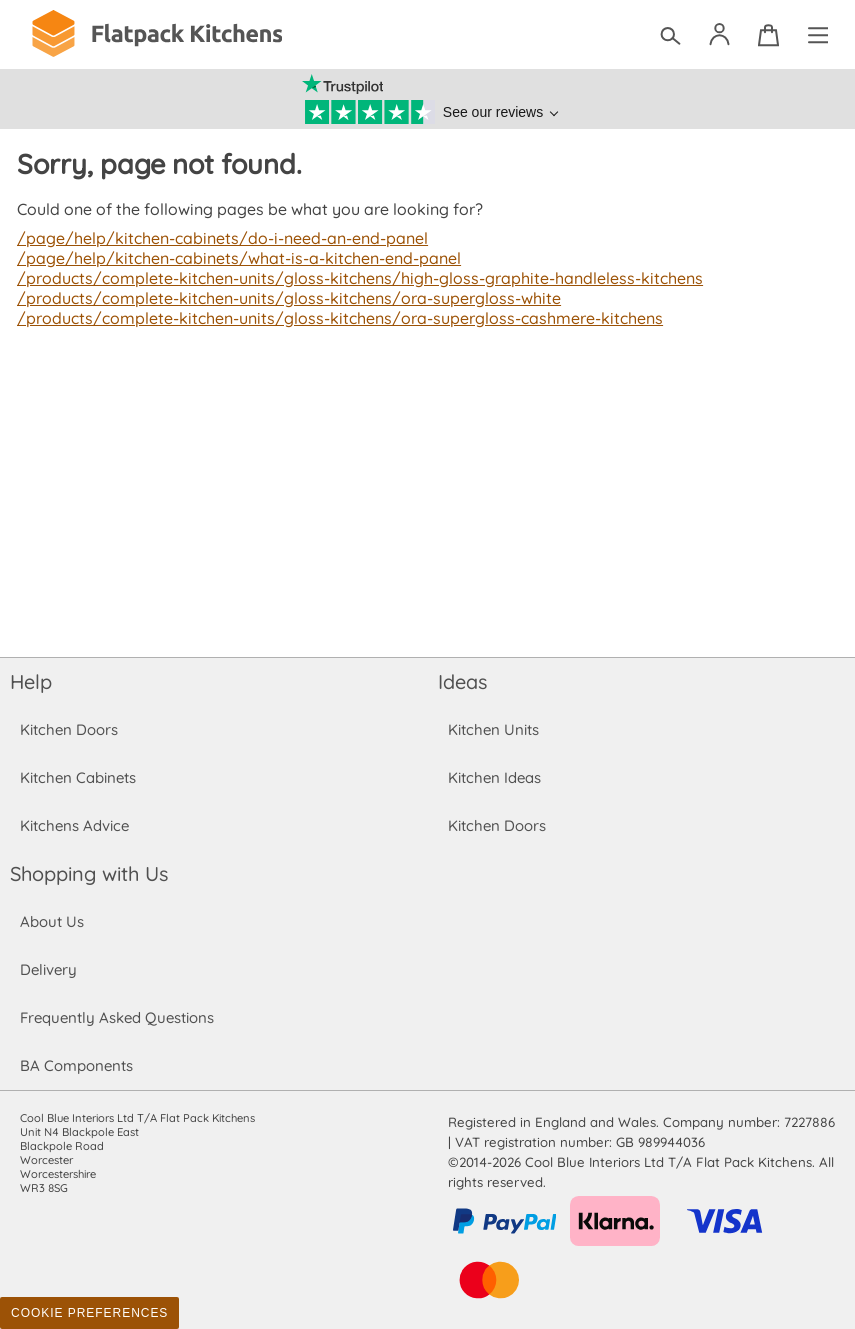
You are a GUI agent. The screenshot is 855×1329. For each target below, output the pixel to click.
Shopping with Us (89, 873)
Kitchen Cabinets (78, 777)
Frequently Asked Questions (116, 1017)
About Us (51, 921)
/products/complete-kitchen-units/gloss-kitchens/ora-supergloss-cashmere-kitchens (332, 318)
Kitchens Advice (74, 825)
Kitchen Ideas (494, 777)
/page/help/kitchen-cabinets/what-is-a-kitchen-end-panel (234, 258)
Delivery (48, 969)
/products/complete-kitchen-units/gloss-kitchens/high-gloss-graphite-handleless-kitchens (351, 278)
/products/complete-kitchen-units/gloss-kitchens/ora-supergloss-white (282, 298)
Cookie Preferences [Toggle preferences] (89, 1313)
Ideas (463, 681)
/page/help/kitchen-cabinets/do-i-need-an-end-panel (219, 238)
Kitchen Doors (69, 729)
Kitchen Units (493, 729)
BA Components (76, 1065)
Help (31, 681)
